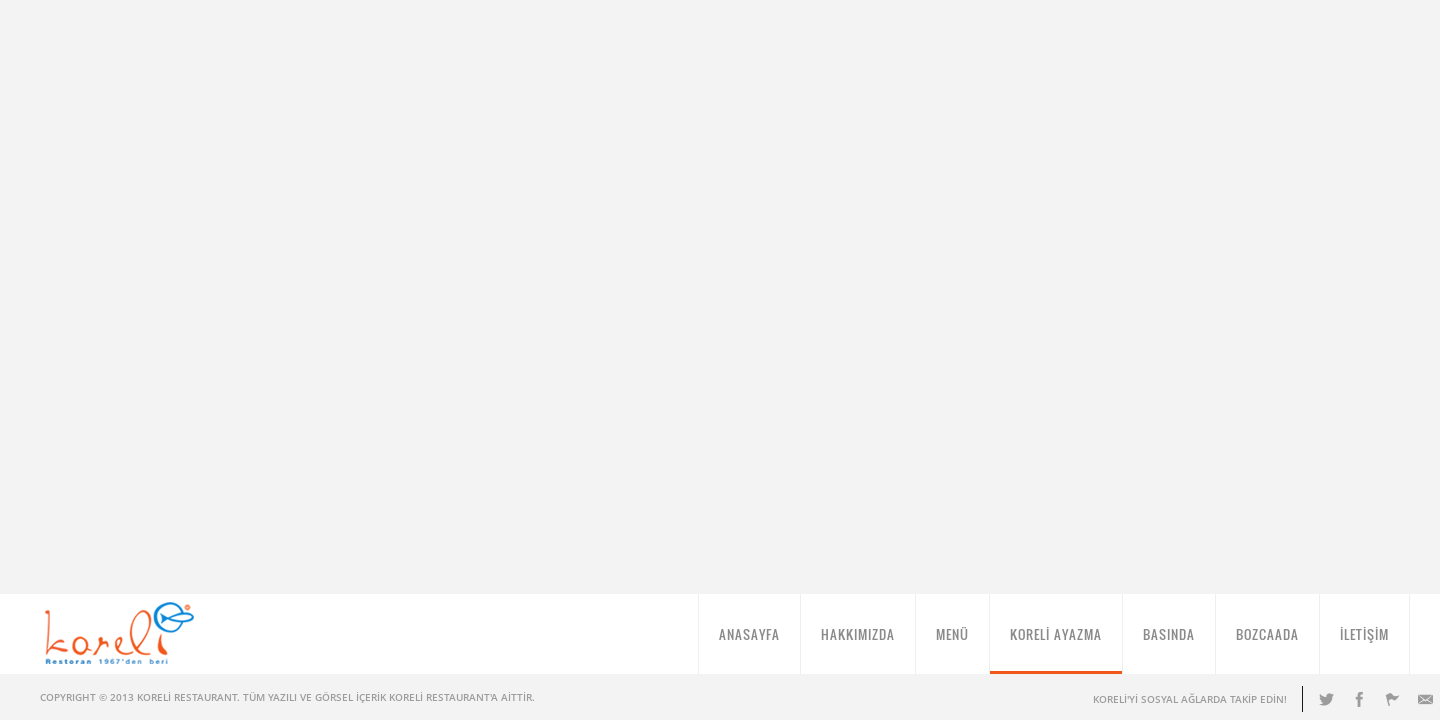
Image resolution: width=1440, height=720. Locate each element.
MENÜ (952, 642)
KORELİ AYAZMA (1056, 642)
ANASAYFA (749, 642)
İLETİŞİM (1364, 642)
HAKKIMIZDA (858, 642)
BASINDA (1169, 642)
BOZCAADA (1267, 642)
